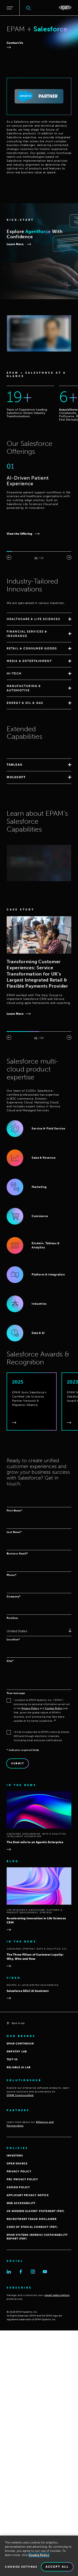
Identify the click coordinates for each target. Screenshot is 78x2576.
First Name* (14, 1510)
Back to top (16, 2023)
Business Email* (17, 1553)
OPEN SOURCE (17, 2163)
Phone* (12, 1575)
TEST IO (12, 2059)
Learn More (19, 244)
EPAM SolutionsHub (20, 2095)
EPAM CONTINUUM (20, 2043)
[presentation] (8, 557)
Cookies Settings (21, 2566)
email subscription (57, 2295)
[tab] (39, 765)
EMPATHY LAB (17, 2051)
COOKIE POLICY (18, 2187)
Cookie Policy (54, 1708)
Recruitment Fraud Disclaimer (32, 2219)
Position (12, 1618)
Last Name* (14, 1532)
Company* (14, 1596)
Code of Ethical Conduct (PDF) (32, 2227)
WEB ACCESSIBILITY (21, 2203)
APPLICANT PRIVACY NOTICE (28, 2195)
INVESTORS (15, 2155)
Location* (13, 1639)
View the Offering (23, 534)
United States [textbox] (17, 1631)
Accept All (57, 2566)
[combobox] (39, 1631)
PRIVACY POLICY (19, 2171)
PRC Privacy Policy (22, 2179)
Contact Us (15, 43)
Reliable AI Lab (19, 2067)
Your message (16, 1693)
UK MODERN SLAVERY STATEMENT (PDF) (35, 2211)
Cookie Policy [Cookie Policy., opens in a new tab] (39, 2555)
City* (10, 1661)
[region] (39, 2556)
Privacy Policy (30, 1708)
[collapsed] (39, 619)
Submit (17, 1763)
